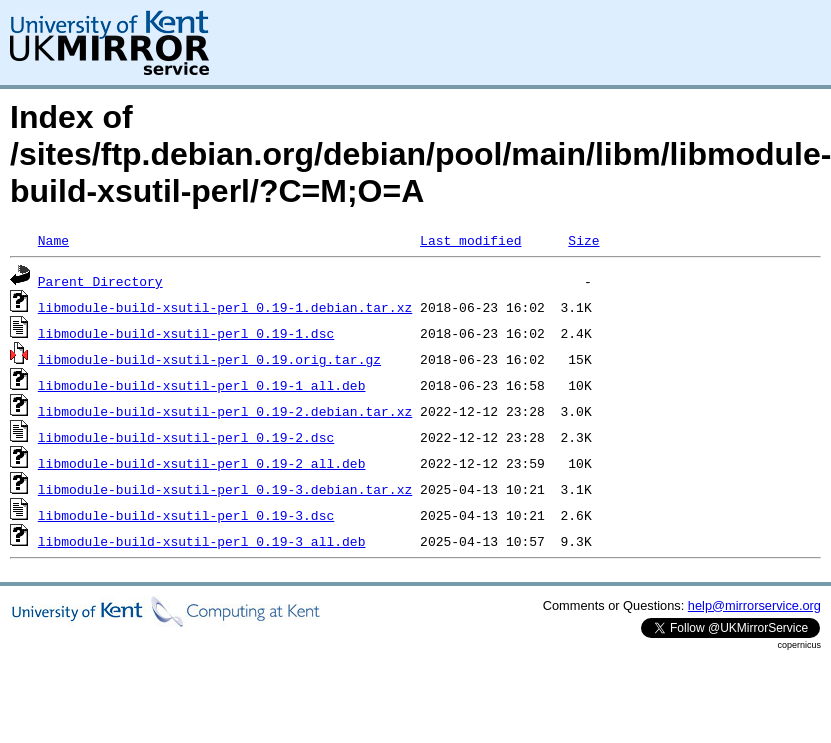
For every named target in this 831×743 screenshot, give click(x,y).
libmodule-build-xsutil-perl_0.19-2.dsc (186, 437)
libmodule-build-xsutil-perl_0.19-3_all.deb (202, 541)
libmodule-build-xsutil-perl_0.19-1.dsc (186, 333)
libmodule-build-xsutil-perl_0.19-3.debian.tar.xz (225, 489)
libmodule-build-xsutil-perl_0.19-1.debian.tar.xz (225, 307)
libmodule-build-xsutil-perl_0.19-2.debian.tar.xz (225, 411)
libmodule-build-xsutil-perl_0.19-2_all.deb (202, 463)
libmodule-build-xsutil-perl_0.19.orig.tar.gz (209, 359)
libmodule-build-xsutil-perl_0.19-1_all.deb (202, 385)
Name (53, 240)
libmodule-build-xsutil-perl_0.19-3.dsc (186, 515)
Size (583, 240)
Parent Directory (100, 281)
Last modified (470, 240)
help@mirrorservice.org (754, 605)
